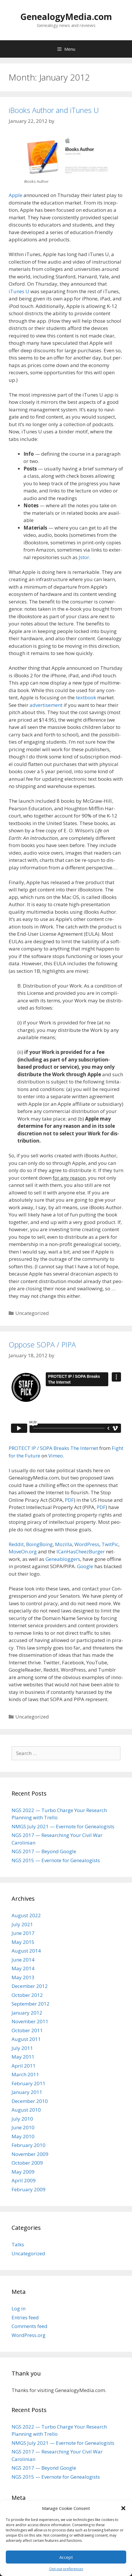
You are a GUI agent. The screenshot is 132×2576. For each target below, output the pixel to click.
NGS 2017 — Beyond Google (44, 1851)
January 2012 (27, 2012)
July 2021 (22, 1924)
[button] (123, 2508)
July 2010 (22, 2118)
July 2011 (22, 2048)
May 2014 (23, 1968)
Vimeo (55, 1455)
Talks (18, 2244)
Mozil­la (63, 1544)
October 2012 (27, 1995)
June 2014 (23, 1959)
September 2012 (31, 2003)
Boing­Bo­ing (39, 1544)
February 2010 (28, 2145)
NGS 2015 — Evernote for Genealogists (56, 1860)
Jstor (84, 557)
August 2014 (26, 1950)
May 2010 (23, 2136)
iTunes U (19, 291)
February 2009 (28, 2189)
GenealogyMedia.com (66, 17)
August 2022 (26, 1915)
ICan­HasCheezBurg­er (80, 1551)
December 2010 (30, 2101)
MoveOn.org (23, 1551)
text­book (86, 697)
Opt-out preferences (66, 2568)
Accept (66, 2557)
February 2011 (28, 2083)
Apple (15, 195)
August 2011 (26, 2039)
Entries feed (25, 2317)
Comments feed (29, 2326)
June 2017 (23, 1933)
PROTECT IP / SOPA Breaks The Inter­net (53, 1448)
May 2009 (23, 2171)
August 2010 (26, 2109)
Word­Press (86, 1544)
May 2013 (23, 1977)
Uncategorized (28, 2253)
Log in (18, 2308)
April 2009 (24, 2180)
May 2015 (23, 1942)
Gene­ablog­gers (62, 1559)
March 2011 (25, 2074)
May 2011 (23, 2056)
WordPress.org (28, 2335)
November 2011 (30, 2021)
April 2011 (24, 2065)
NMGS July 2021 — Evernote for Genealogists (63, 1826)
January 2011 (27, 2092)
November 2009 (30, 2154)
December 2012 (30, 1986)
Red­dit (16, 1544)
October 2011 (27, 2030)
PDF (69, 1500)
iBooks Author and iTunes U (54, 110)
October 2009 (27, 2162)
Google (85, 1566)
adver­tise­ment (46, 705)
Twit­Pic (110, 1544)
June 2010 (23, 2127)
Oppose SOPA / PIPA (42, 1344)
